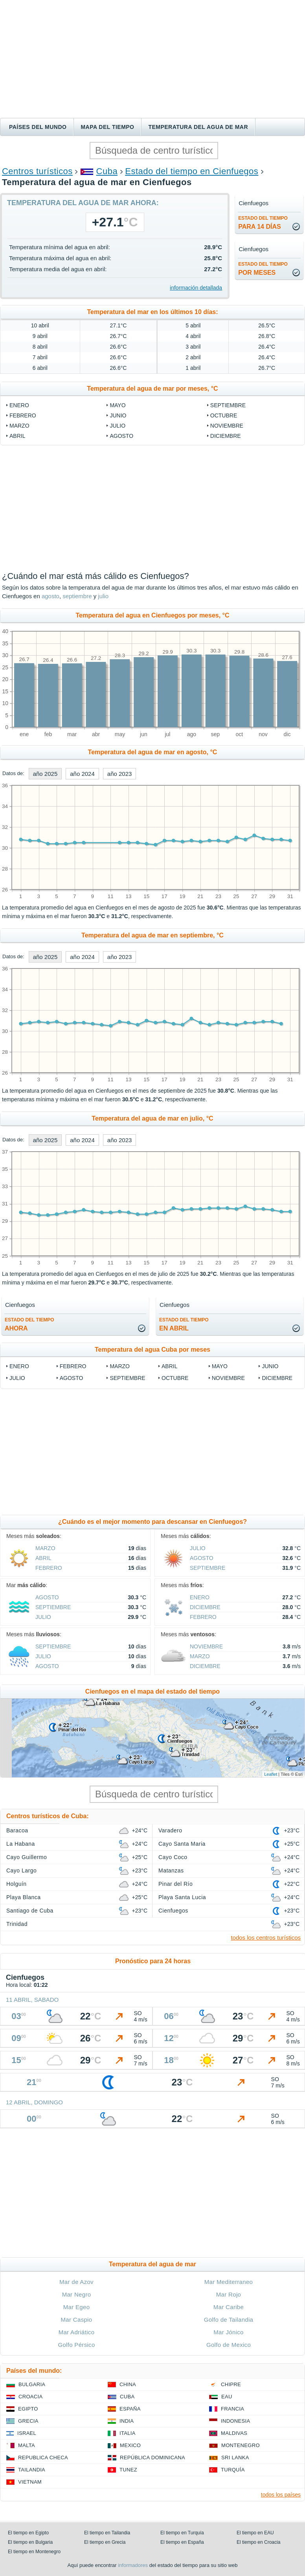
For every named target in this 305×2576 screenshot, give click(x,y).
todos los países (281, 2494)
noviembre (226, 426)
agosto (121, 436)
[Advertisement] (152, 59)
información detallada (196, 288)
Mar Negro (76, 2294)
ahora (29, 1324)
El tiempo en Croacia (258, 2542)
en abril (184, 1324)
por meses (263, 268)
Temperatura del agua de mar (198, 127)
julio (117, 426)
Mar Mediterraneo (228, 2281)
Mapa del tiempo (107, 127)
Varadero (170, 1830)
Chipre (231, 2384)
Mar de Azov (76, 2281)
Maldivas (234, 2433)
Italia (127, 2433)
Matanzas (171, 1870)
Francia (232, 2409)
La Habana (20, 1844)
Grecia (28, 2421)
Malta (26, 2445)
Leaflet (270, 1774)
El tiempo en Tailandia (107, 2533)
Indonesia (235, 2421)
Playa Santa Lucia (182, 1897)
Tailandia (31, 2470)
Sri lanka (235, 2457)
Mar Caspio (76, 2319)
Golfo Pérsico (76, 2344)
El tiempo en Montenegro (34, 2551)
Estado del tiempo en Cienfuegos (191, 171)
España (130, 2409)
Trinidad (17, 1924)
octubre (223, 415)
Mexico (130, 2445)
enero (19, 405)
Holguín (16, 1884)
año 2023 (119, 773)
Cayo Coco (172, 1857)
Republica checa (43, 2457)
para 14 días (263, 222)
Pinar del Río (175, 1884)
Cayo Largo (21, 1870)
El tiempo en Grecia (104, 2542)
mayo (117, 405)
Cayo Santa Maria (182, 1844)
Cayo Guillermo (26, 1857)
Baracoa (17, 1830)
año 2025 (45, 773)
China (127, 2384)
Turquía (233, 2470)
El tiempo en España (182, 2542)
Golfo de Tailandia (229, 2319)
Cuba (107, 171)
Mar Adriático (77, 2332)
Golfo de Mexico (228, 2344)
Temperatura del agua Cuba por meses (152, 1349)
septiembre (228, 405)
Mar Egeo (76, 2307)
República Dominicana (152, 2457)
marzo (19, 426)
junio (118, 415)
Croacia (30, 2397)
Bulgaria (31, 2384)
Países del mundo (37, 127)
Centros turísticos (37, 171)
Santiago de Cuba (29, 1910)
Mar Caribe (228, 2307)
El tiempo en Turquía (182, 2533)
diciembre (225, 436)
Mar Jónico (228, 2332)
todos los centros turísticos (266, 1937)
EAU (226, 2397)
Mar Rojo (228, 2294)
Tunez (128, 2470)
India (126, 2421)
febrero (22, 415)
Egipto (28, 2409)
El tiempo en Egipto (28, 2533)
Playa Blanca (23, 1897)
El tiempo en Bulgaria (30, 2542)
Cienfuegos (173, 1910)
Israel (26, 2433)
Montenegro (240, 2445)
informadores (133, 2565)
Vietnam (30, 2482)
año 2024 (82, 773)
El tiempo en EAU (255, 2533)
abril (17, 436)
